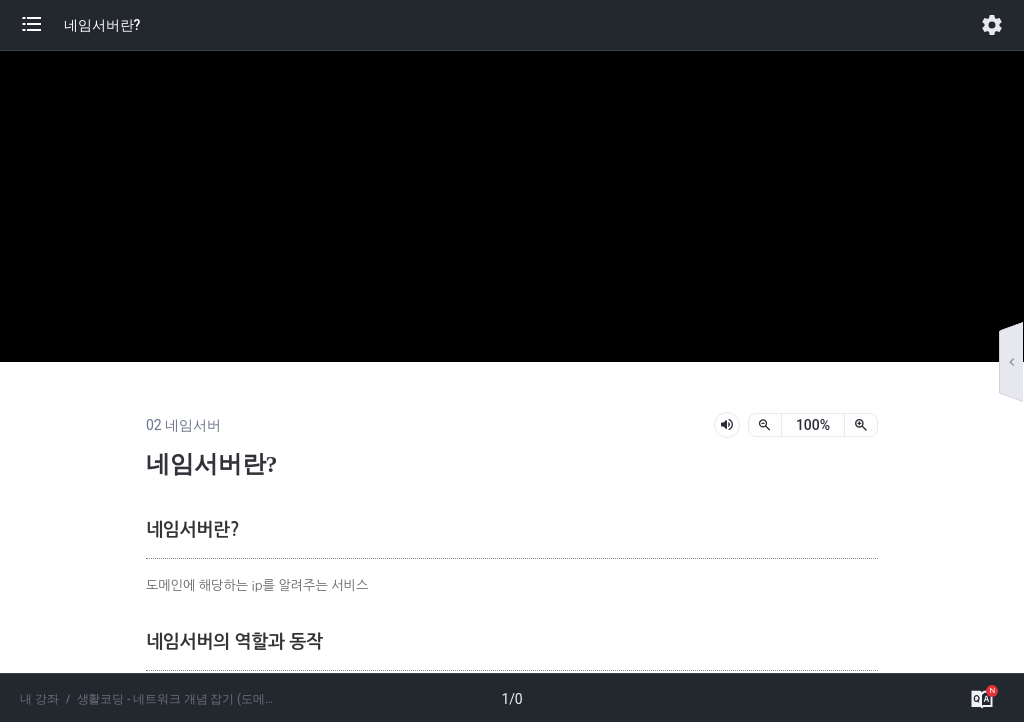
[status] (813, 425)
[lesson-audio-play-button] (727, 425)
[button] (42, 25)
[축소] (765, 425)
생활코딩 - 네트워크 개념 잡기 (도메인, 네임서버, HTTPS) (179, 699)
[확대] (861, 425)
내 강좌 (39, 699)
